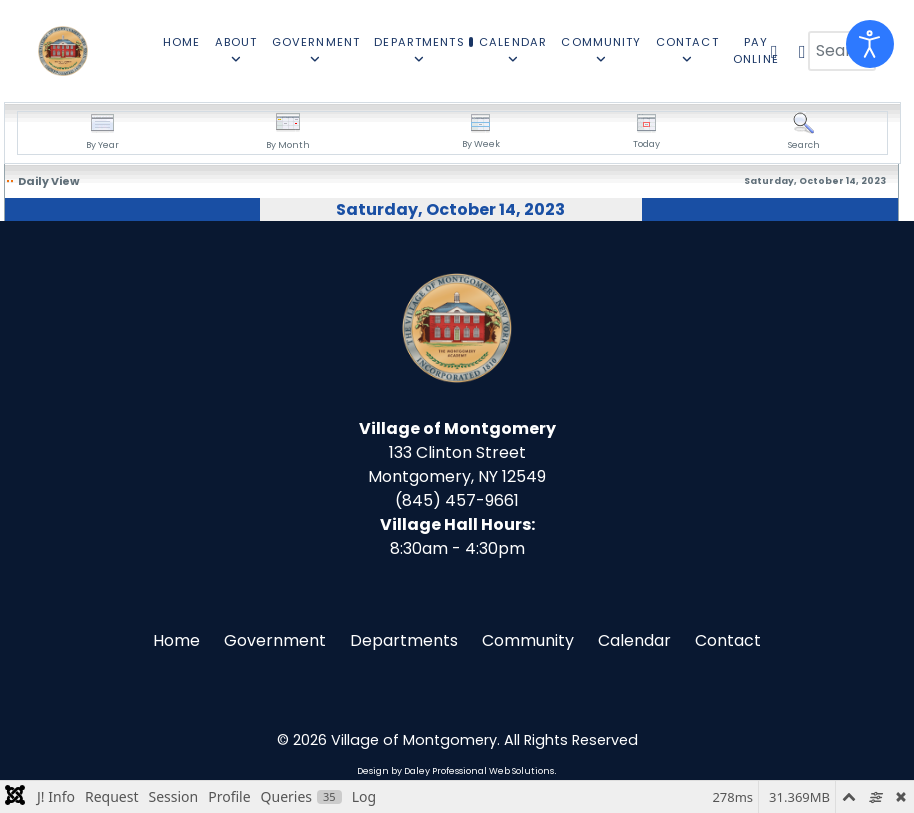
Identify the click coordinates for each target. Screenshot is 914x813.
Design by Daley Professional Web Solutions (455, 771)
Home (176, 640)
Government (275, 640)
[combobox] (842, 51)
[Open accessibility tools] (870, 44)
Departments (404, 640)
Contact (728, 640)
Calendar (634, 640)
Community (528, 640)
